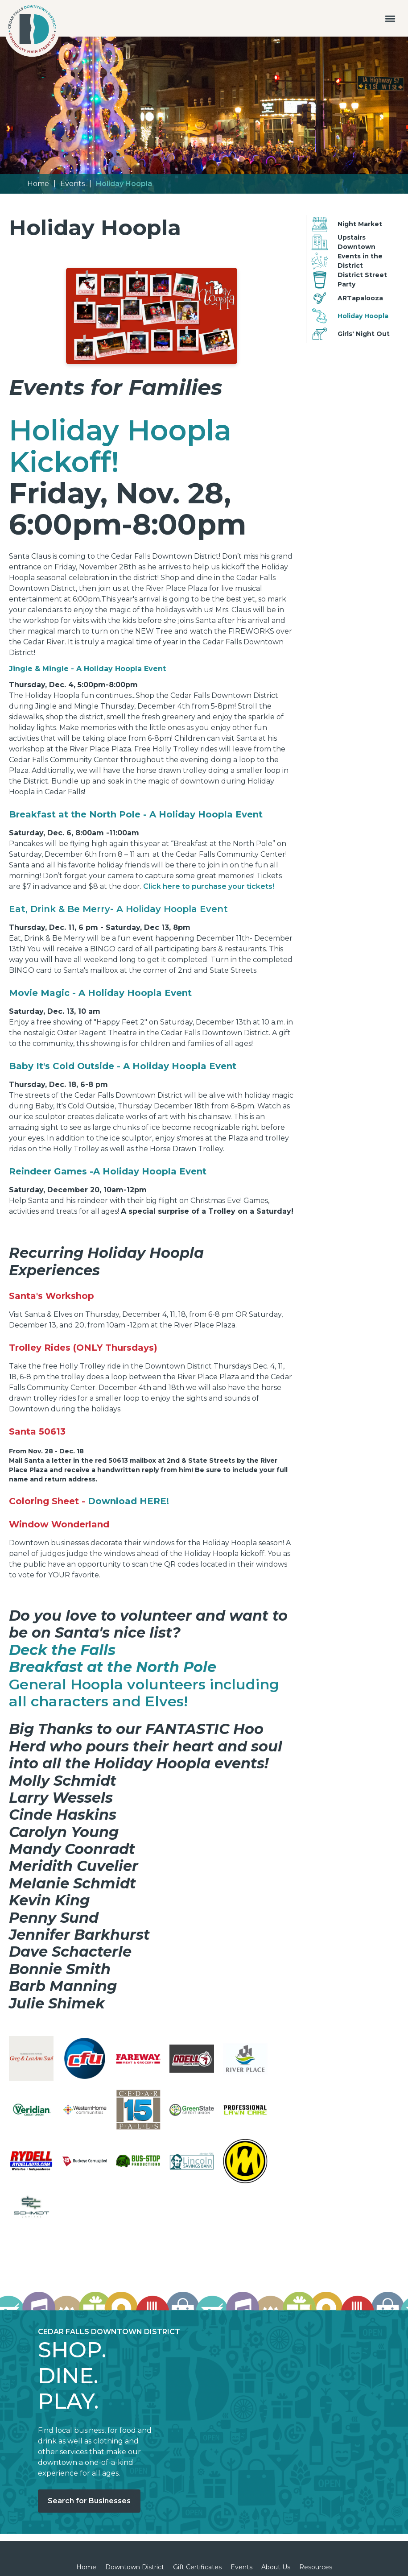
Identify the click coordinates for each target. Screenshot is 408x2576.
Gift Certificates (197, 2567)
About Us (275, 2567)
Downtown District (134, 2567)
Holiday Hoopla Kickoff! (120, 446)
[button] (390, 18)
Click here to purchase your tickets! (208, 886)
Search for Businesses (89, 2501)
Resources (315, 2567)
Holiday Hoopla (124, 183)
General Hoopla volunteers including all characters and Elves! (144, 1693)
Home (38, 183)
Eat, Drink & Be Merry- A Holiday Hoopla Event (118, 909)
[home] (32, 31)
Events (72, 183)
